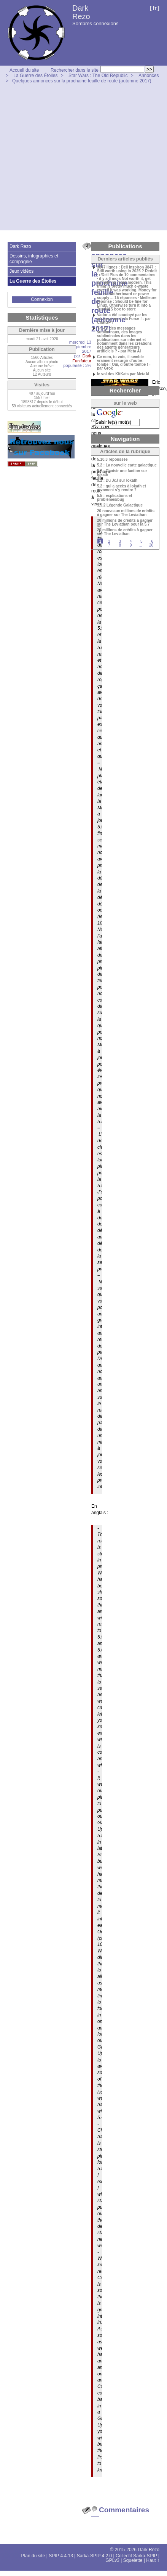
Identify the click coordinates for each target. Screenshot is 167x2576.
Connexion (41, 299)
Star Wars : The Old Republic (97, 75)
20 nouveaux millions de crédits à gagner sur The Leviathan (125, 513)
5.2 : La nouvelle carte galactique (127, 465)
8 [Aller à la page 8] (120, 545)
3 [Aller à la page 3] (120, 541)
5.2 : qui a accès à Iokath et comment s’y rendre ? (121, 488)
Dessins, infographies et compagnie (34, 258)
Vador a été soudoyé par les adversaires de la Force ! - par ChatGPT (124, 319)
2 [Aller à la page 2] (109, 541)
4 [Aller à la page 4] (131, 541)
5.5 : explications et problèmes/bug (114, 498)
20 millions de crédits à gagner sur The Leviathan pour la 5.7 (125, 522)
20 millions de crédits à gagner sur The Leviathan (125, 532)
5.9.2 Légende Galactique (120, 505)
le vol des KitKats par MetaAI (123, 374)
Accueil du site (24, 70)
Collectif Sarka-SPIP (136, 2555)
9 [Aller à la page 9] (131, 545)
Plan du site (33, 2555)
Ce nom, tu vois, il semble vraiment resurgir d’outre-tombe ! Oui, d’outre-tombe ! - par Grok (124, 362)
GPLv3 (112, 2560)
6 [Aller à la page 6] (152, 541)
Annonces (148, 75)
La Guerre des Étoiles (35, 75)
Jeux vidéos (21, 271)
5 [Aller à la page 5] (141, 541)
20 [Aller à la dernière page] (151, 545)
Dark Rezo (81, 12)
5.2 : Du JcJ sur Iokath (117, 480)
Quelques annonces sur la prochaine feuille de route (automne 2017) (81, 81)
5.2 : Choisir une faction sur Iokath (122, 473)
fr (155, 8)
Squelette (133, 2560)
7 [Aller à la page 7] (109, 545)
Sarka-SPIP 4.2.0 (94, 2555)
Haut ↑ (152, 2560)
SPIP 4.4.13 (61, 2555)
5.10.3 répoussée (112, 459)
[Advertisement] (71, 158)
